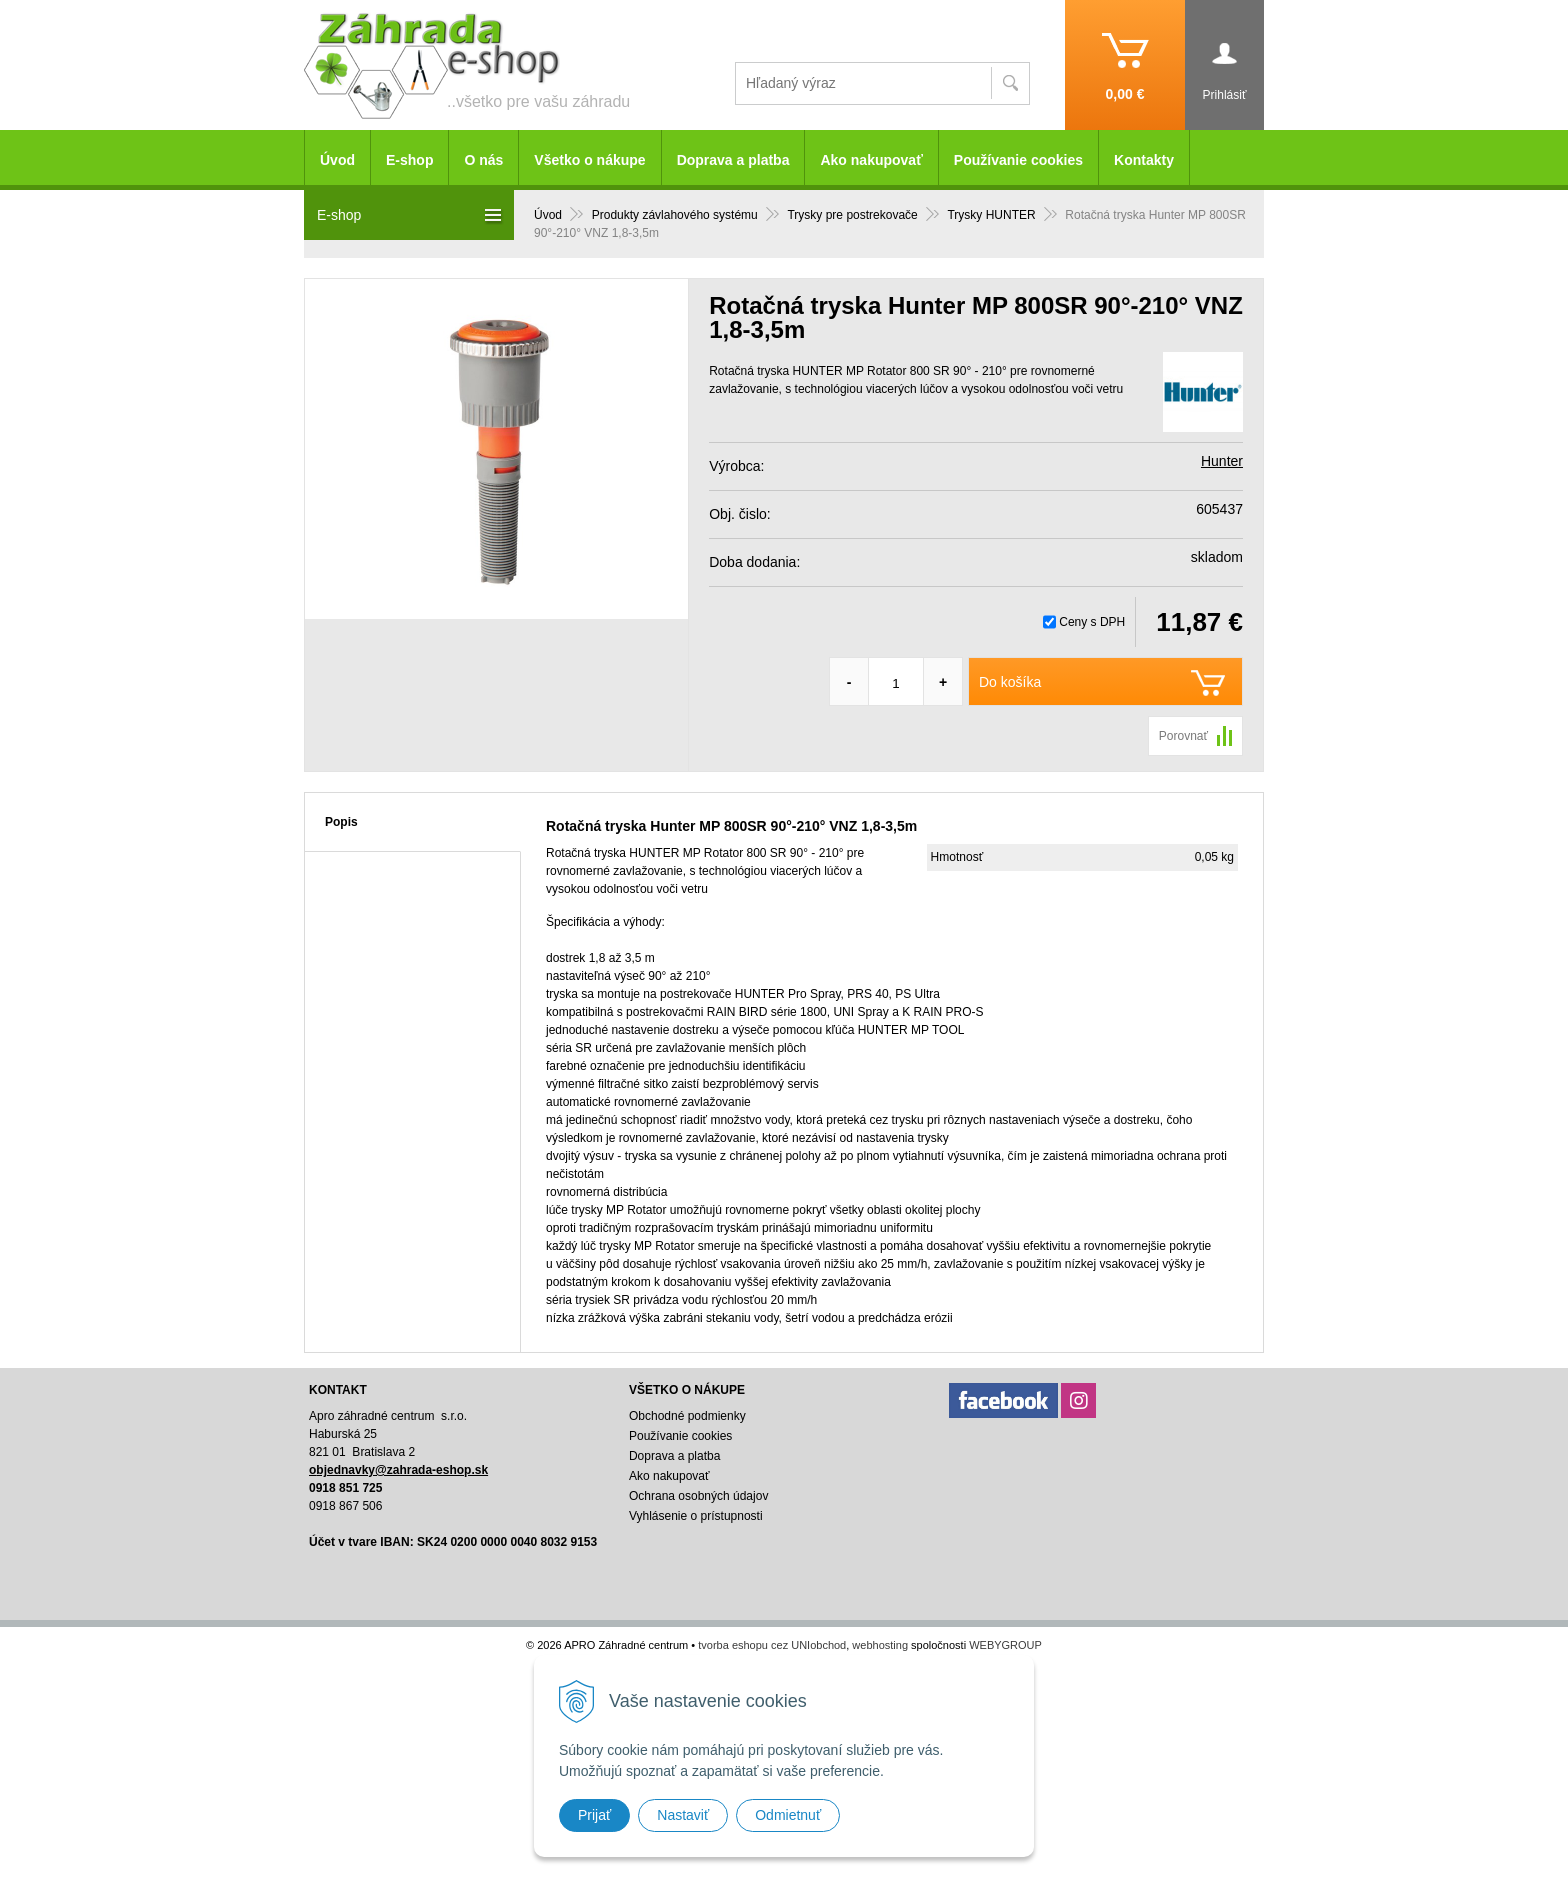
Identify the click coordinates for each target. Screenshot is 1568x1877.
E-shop (409, 160)
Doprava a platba (733, 160)
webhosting (880, 1645)
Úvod (337, 160)
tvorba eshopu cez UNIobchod (772, 1645)
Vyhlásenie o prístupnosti (696, 1516)
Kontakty (1144, 160)
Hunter (1222, 461)
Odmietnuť (788, 1815)
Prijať (594, 1815)
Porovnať (1183, 736)
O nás (483, 160)
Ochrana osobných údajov (698, 1496)
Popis (341, 822)
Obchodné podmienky (687, 1416)
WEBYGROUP (1005, 1645)
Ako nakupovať (871, 160)
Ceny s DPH (1092, 622)
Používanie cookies (1018, 160)
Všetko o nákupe (589, 160)
